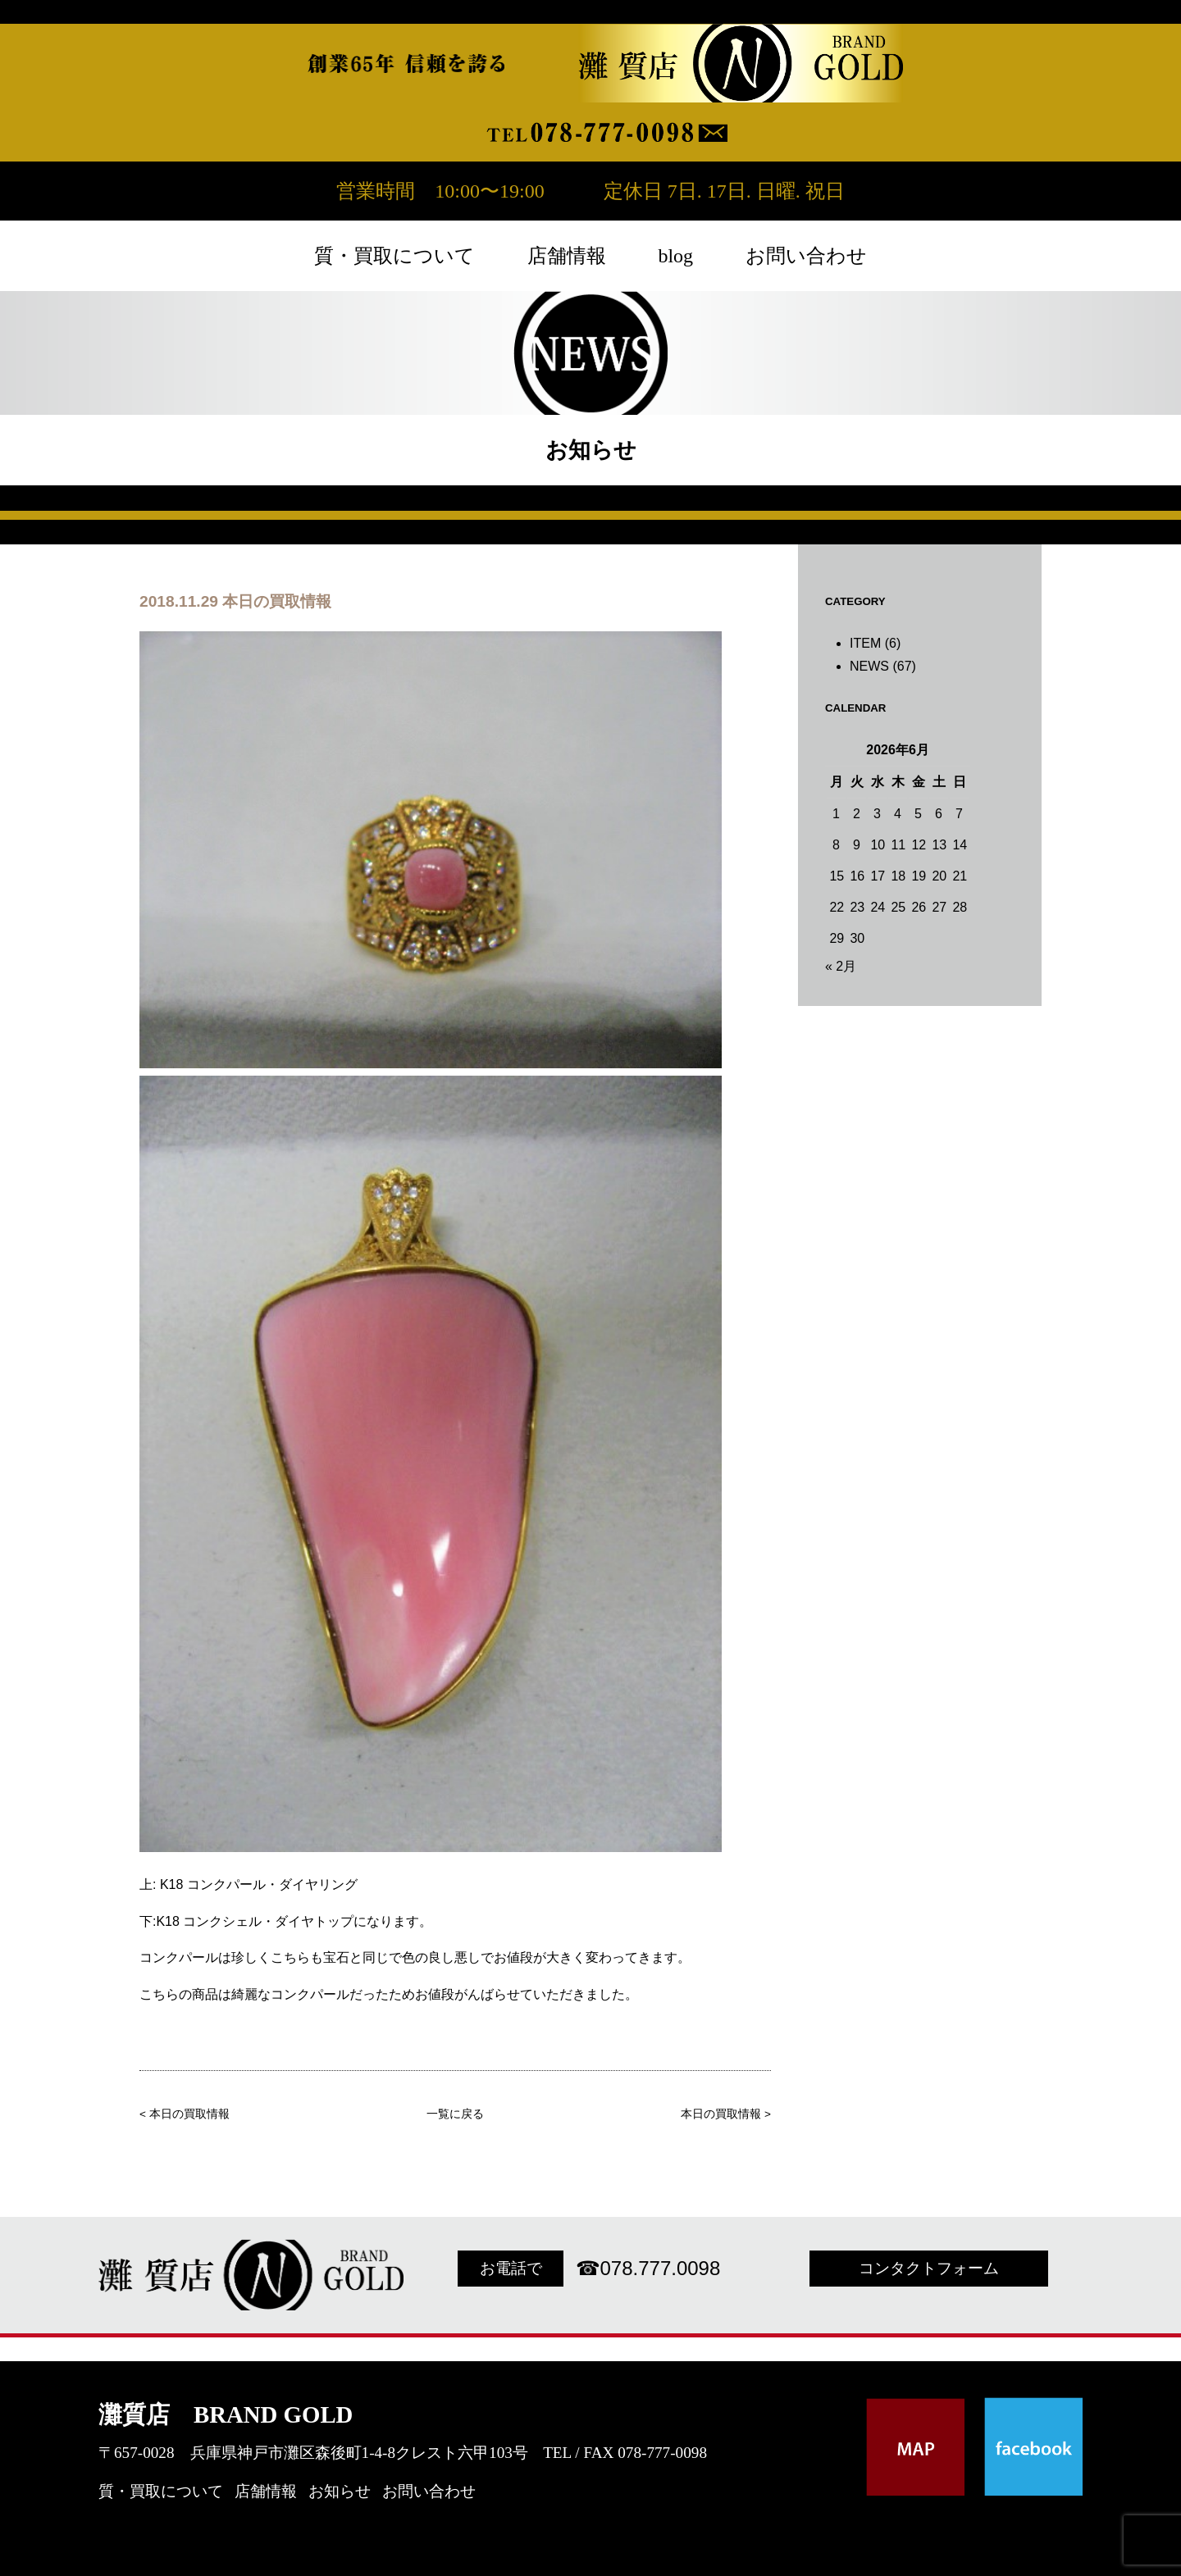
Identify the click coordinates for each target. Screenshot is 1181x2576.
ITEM (865, 643)
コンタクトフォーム (929, 2268)
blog (675, 255)
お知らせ (339, 2491)
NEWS (869, 666)
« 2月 (840, 966)
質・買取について (394, 255)
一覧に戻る (455, 2114)
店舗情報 (566, 255)
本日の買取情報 (189, 2114)
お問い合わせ (806, 255)
